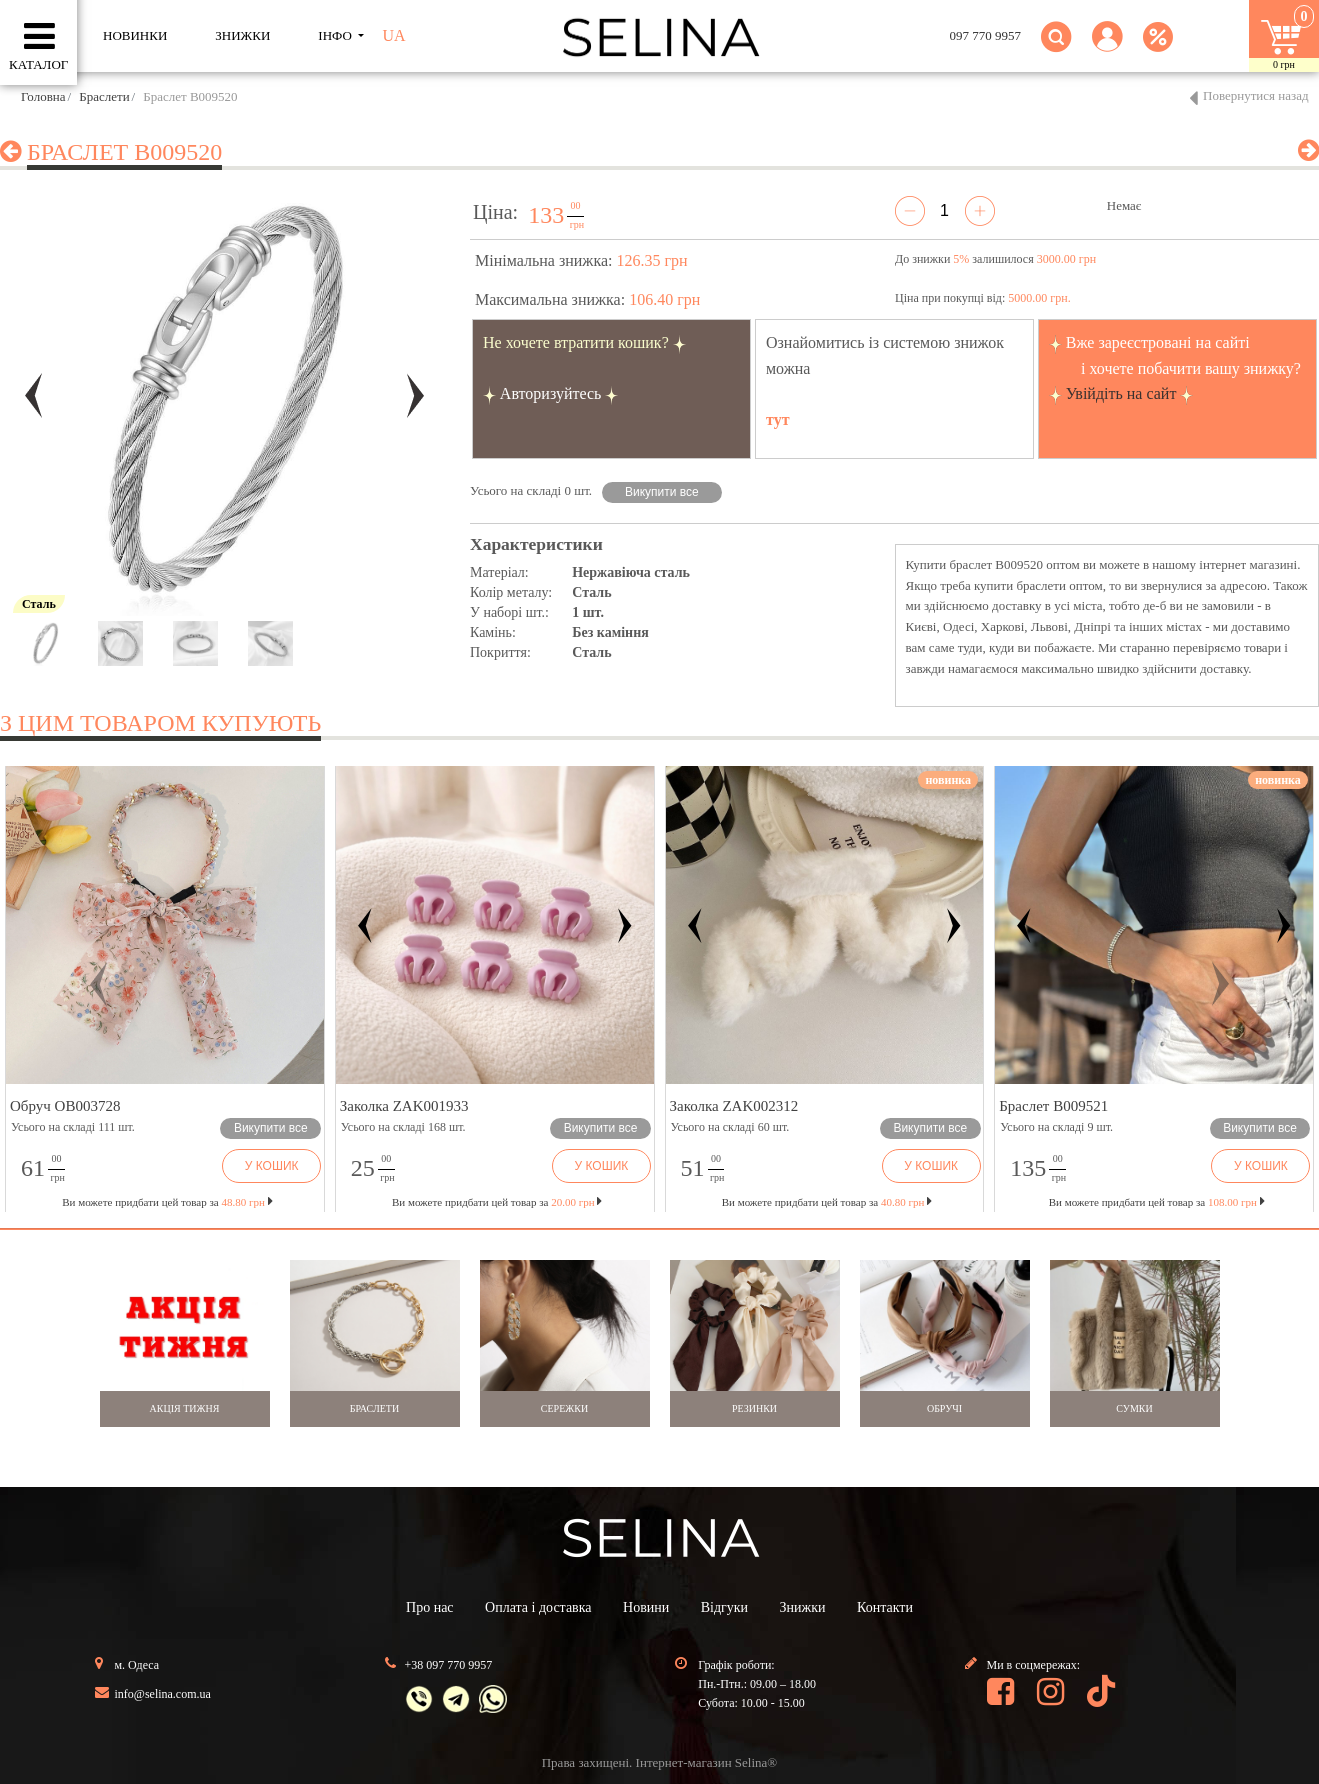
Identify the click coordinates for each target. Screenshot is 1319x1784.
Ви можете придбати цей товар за (497, 1202)
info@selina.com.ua (163, 1694)
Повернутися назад (1256, 95)
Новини (646, 1607)
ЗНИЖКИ (242, 35)
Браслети (104, 96)
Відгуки (724, 1607)
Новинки (135, 35)
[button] (1107, 48)
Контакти (885, 1607)
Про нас (430, 1607)
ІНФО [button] (336, 35)
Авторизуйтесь (551, 393)
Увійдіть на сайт (1121, 393)
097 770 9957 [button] (986, 35)
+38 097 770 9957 (449, 1665)
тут (778, 419)
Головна (43, 96)
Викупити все (662, 492)
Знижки (803, 1607)
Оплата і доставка (538, 1607)
